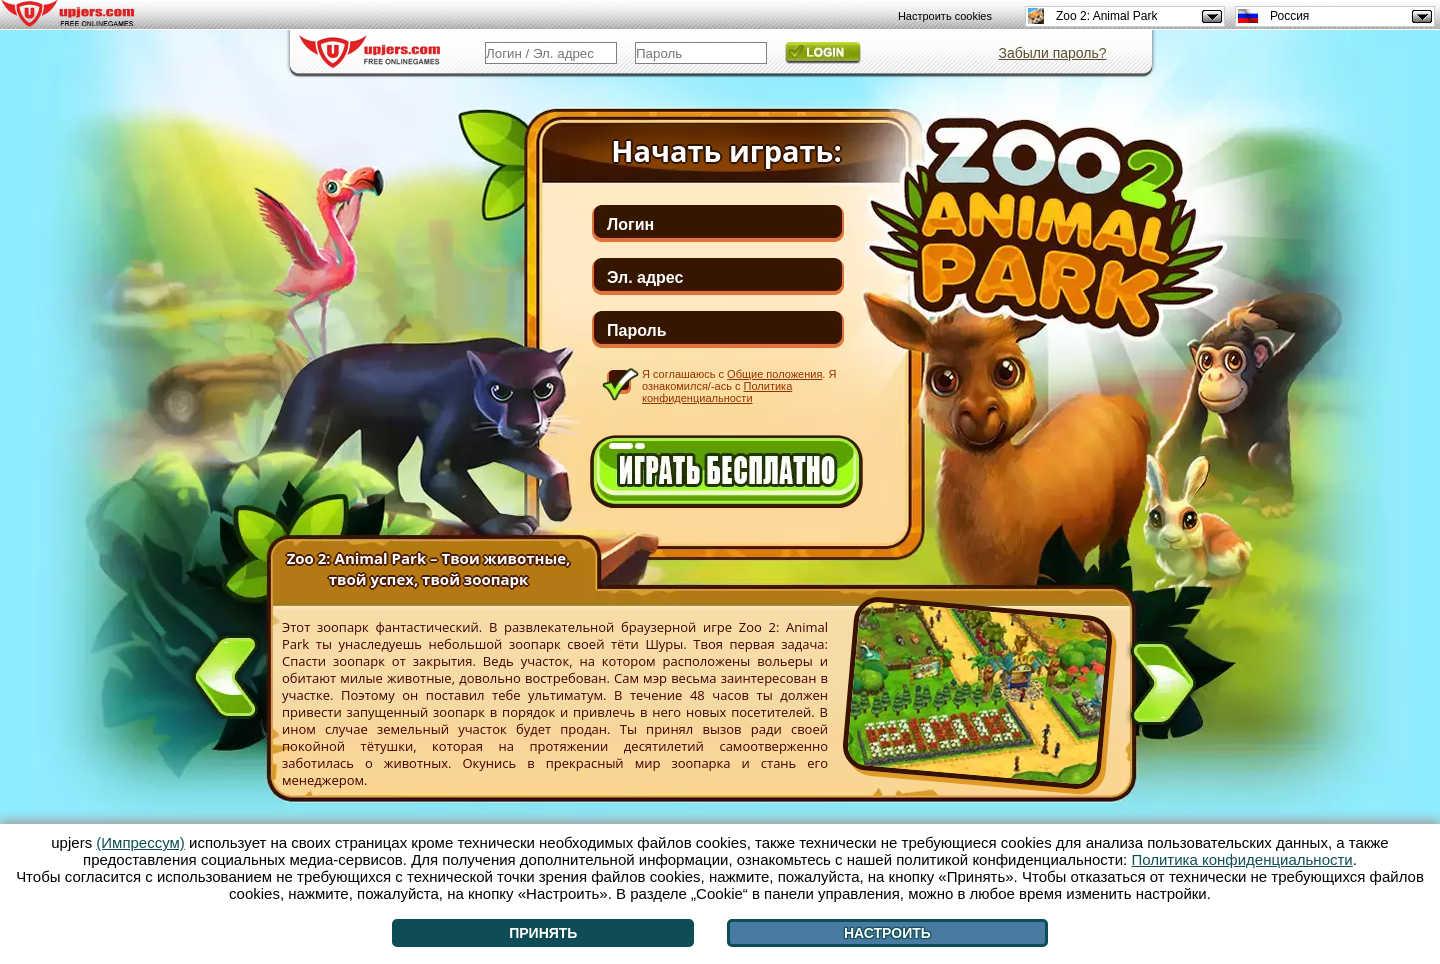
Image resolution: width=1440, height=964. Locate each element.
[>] (1163, 687)
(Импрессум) (140, 842)
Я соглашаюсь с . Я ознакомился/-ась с (739, 385)
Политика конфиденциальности (717, 392)
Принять (543, 933)
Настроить (887, 933)
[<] (226, 673)
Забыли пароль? (1052, 53)
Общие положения (774, 374)
